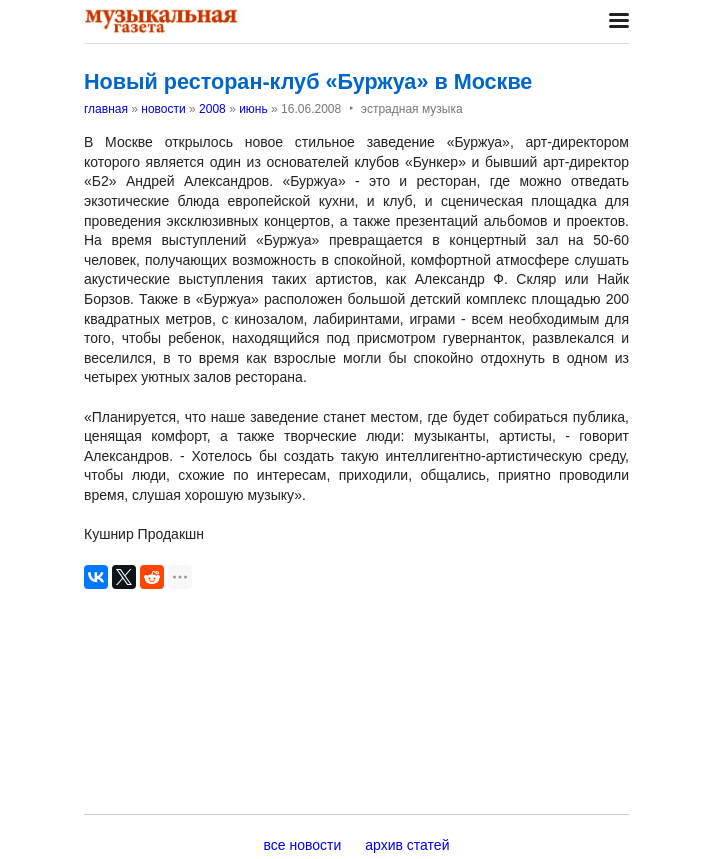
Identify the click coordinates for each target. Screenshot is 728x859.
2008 (212, 109)
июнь (253, 109)
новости (163, 109)
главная (106, 109)
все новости (303, 845)
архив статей (407, 845)
